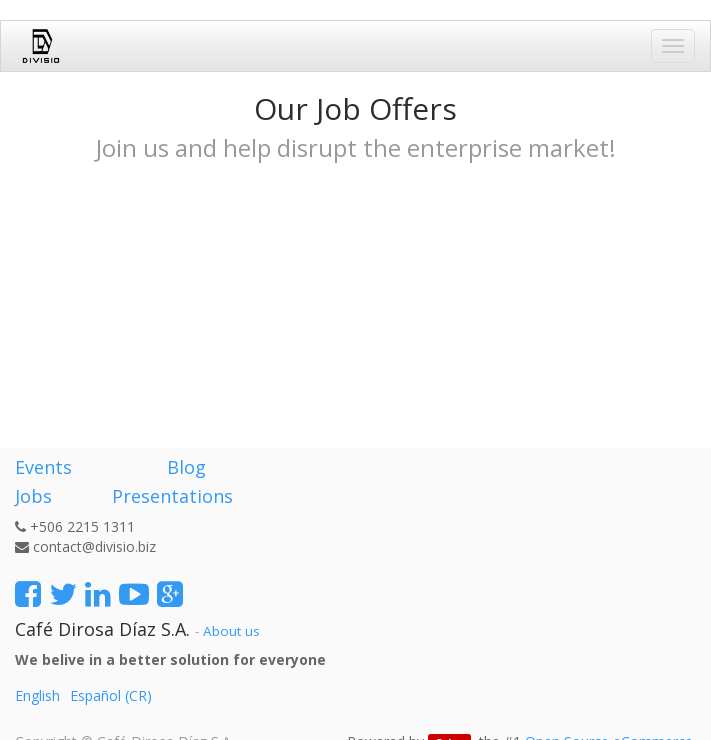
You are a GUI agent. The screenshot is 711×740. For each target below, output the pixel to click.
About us (231, 631)
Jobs (33, 496)
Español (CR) (111, 695)
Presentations (170, 496)
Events (43, 467)
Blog (186, 467)
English (37, 695)
